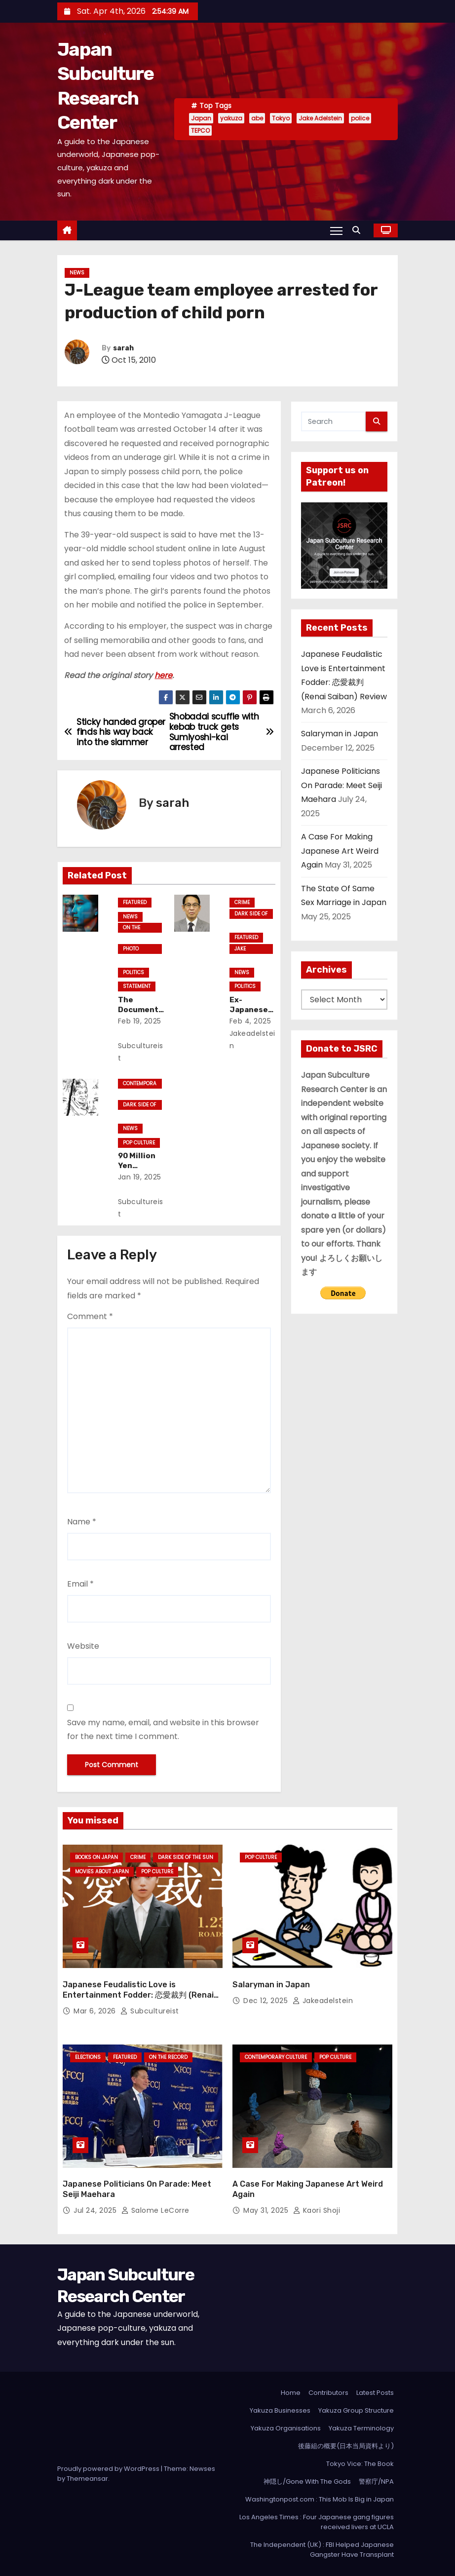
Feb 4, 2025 (250, 1021)
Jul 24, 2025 (96, 2210)
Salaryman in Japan (339, 733)
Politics (133, 972)
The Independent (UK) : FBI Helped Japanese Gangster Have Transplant (322, 2549)
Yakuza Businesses (280, 2410)
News (77, 272)
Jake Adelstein (320, 118)
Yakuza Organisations (286, 2428)
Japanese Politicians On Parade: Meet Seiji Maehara (341, 785)
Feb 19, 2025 (139, 1021)
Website (83, 1646)
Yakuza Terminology (361, 2428)
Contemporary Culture (139, 1084)
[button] (358, 230)
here (163, 675)
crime (242, 902)
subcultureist (140, 1052)
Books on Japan (96, 1857)
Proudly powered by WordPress (109, 2468)
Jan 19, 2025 (139, 1177)
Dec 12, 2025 (266, 2001)
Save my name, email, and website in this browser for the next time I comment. (163, 1729)
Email (80, 1584)
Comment (90, 1316)
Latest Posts (375, 2392)
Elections (88, 2057)
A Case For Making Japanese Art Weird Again (340, 851)
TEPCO (200, 130)
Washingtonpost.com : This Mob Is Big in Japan (319, 2499)
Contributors (328, 2392)
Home (291, 2392)
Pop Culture (139, 1142)
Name (81, 1521)
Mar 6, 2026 (96, 2011)
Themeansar (87, 2478)
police (360, 118)
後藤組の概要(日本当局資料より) (346, 2446)
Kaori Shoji (317, 2210)
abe (257, 118)
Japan (201, 118)
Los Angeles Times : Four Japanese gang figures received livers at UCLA (316, 2522)
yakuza (231, 118)
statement (137, 986)
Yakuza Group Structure (356, 2410)
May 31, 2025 (267, 2210)
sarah (123, 348)
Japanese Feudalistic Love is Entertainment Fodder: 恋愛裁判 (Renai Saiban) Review (138, 1995)
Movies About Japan (102, 1871)
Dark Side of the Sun (250, 914)
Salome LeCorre (155, 2210)
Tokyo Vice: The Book (360, 2463)
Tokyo (281, 118)
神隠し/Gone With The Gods (307, 2481)
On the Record (133, 928)
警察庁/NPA (376, 2481)
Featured (135, 902)
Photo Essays (132, 949)
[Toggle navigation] (336, 230)
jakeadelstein (252, 1039)
